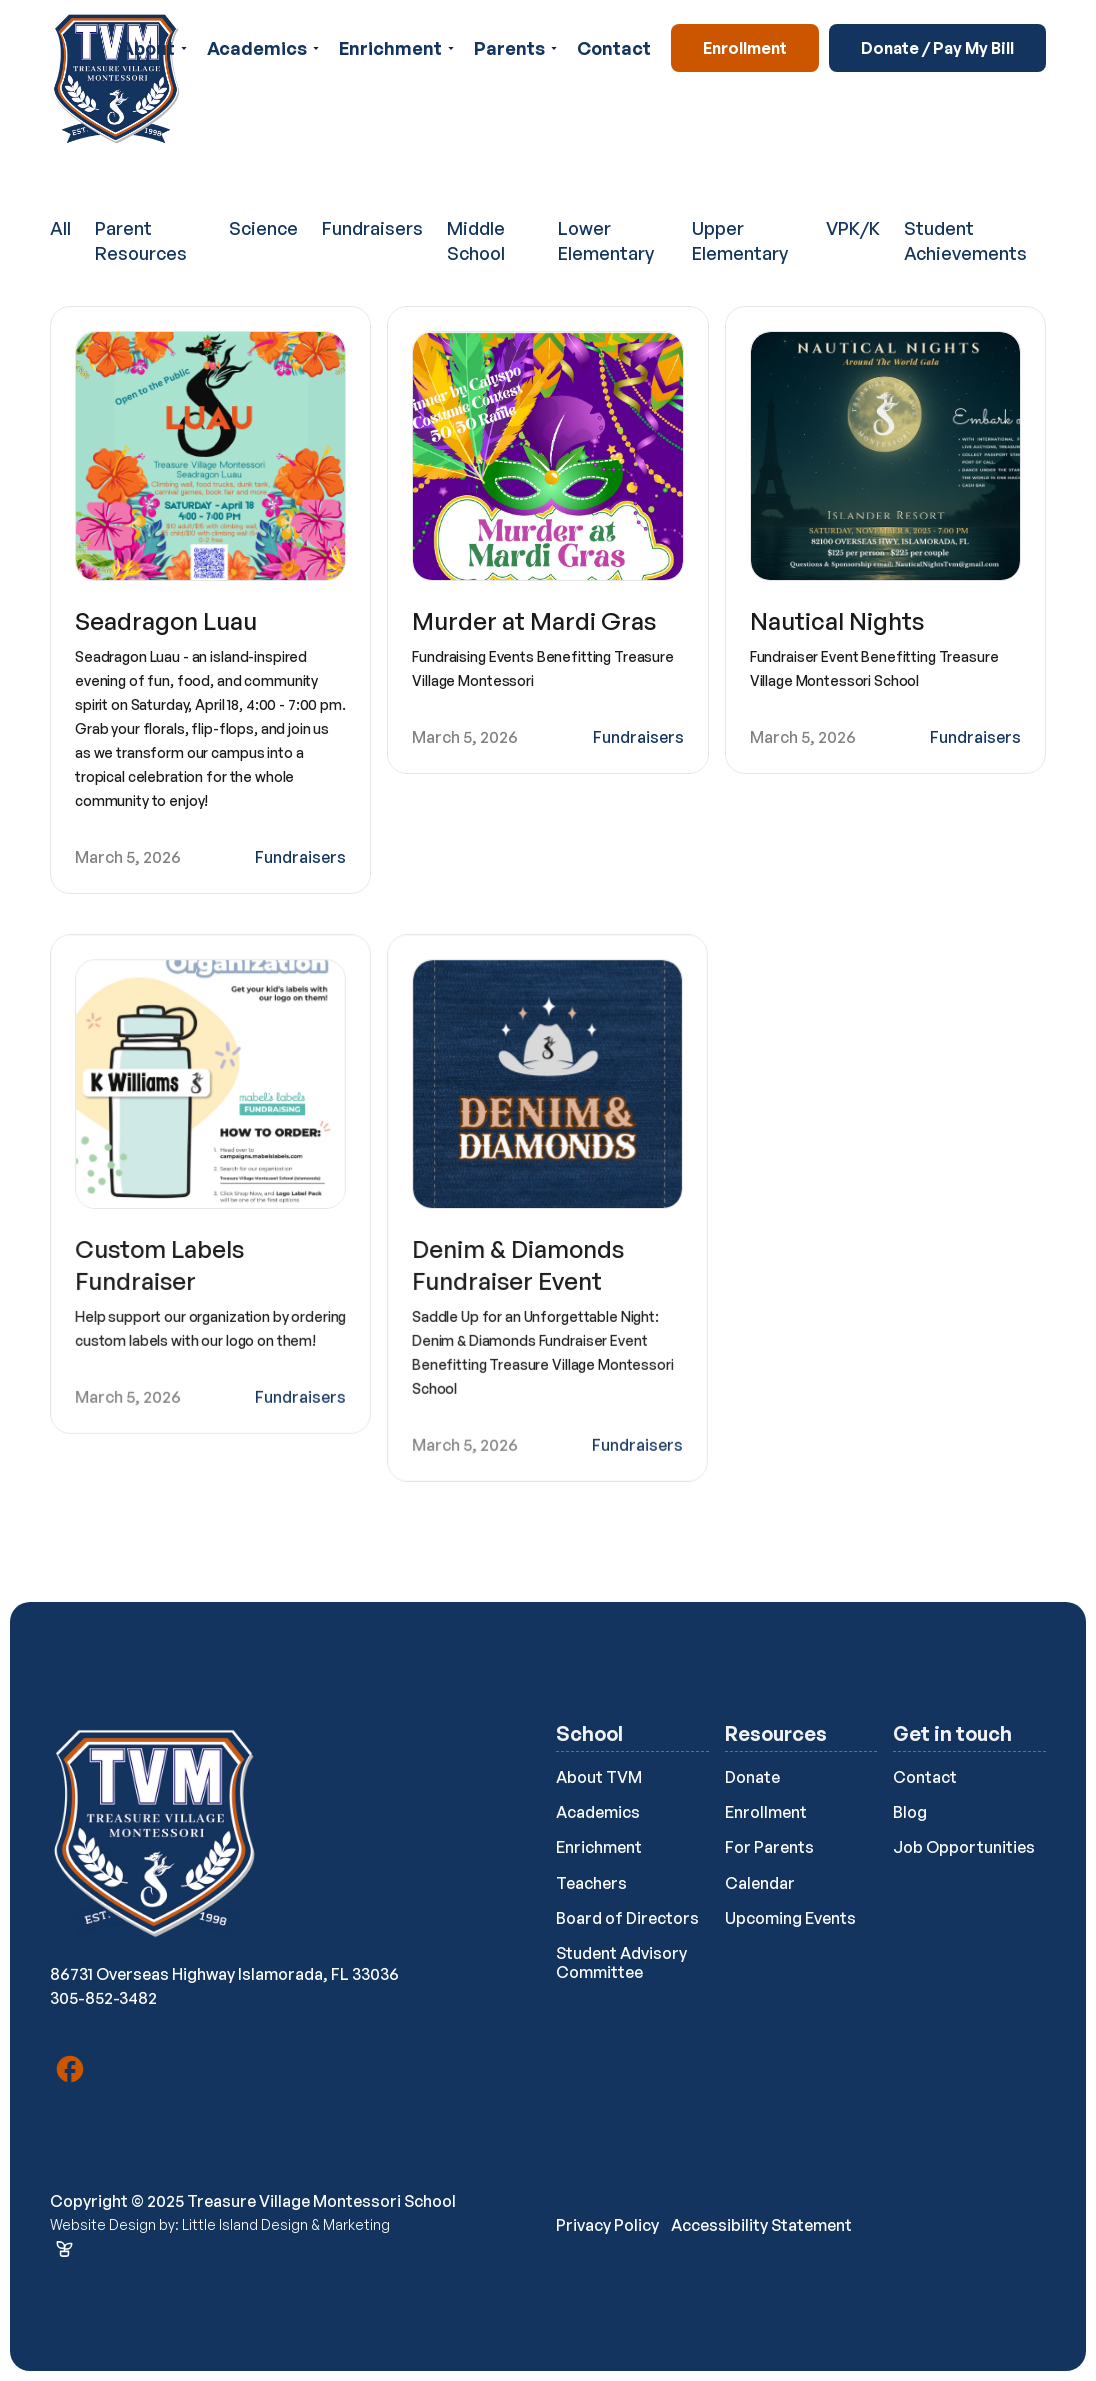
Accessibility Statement (761, 2225)
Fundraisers (372, 228)
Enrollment (745, 48)
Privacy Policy (607, 2225)
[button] (154, 48)
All (60, 228)
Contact (614, 48)
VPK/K (853, 228)
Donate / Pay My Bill (937, 48)
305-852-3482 (103, 1998)
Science (263, 228)
